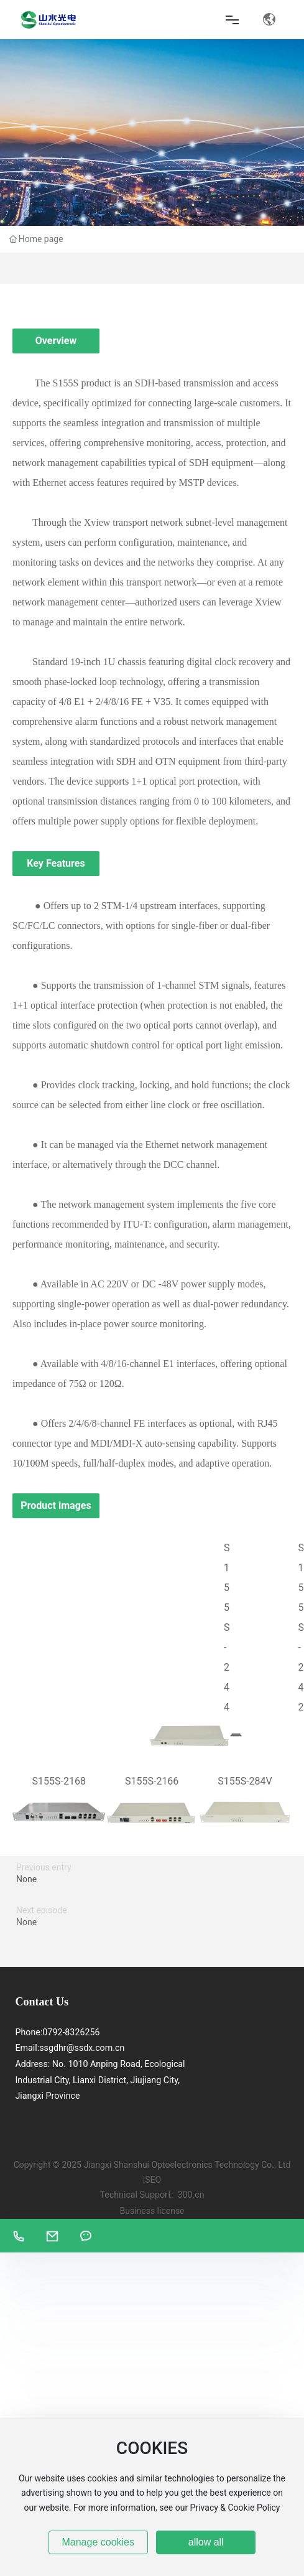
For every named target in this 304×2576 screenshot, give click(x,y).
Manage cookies (98, 2542)
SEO (153, 2180)
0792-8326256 (70, 2032)
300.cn (191, 2195)
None (26, 1879)
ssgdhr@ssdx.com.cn (81, 2048)
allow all (206, 2542)
